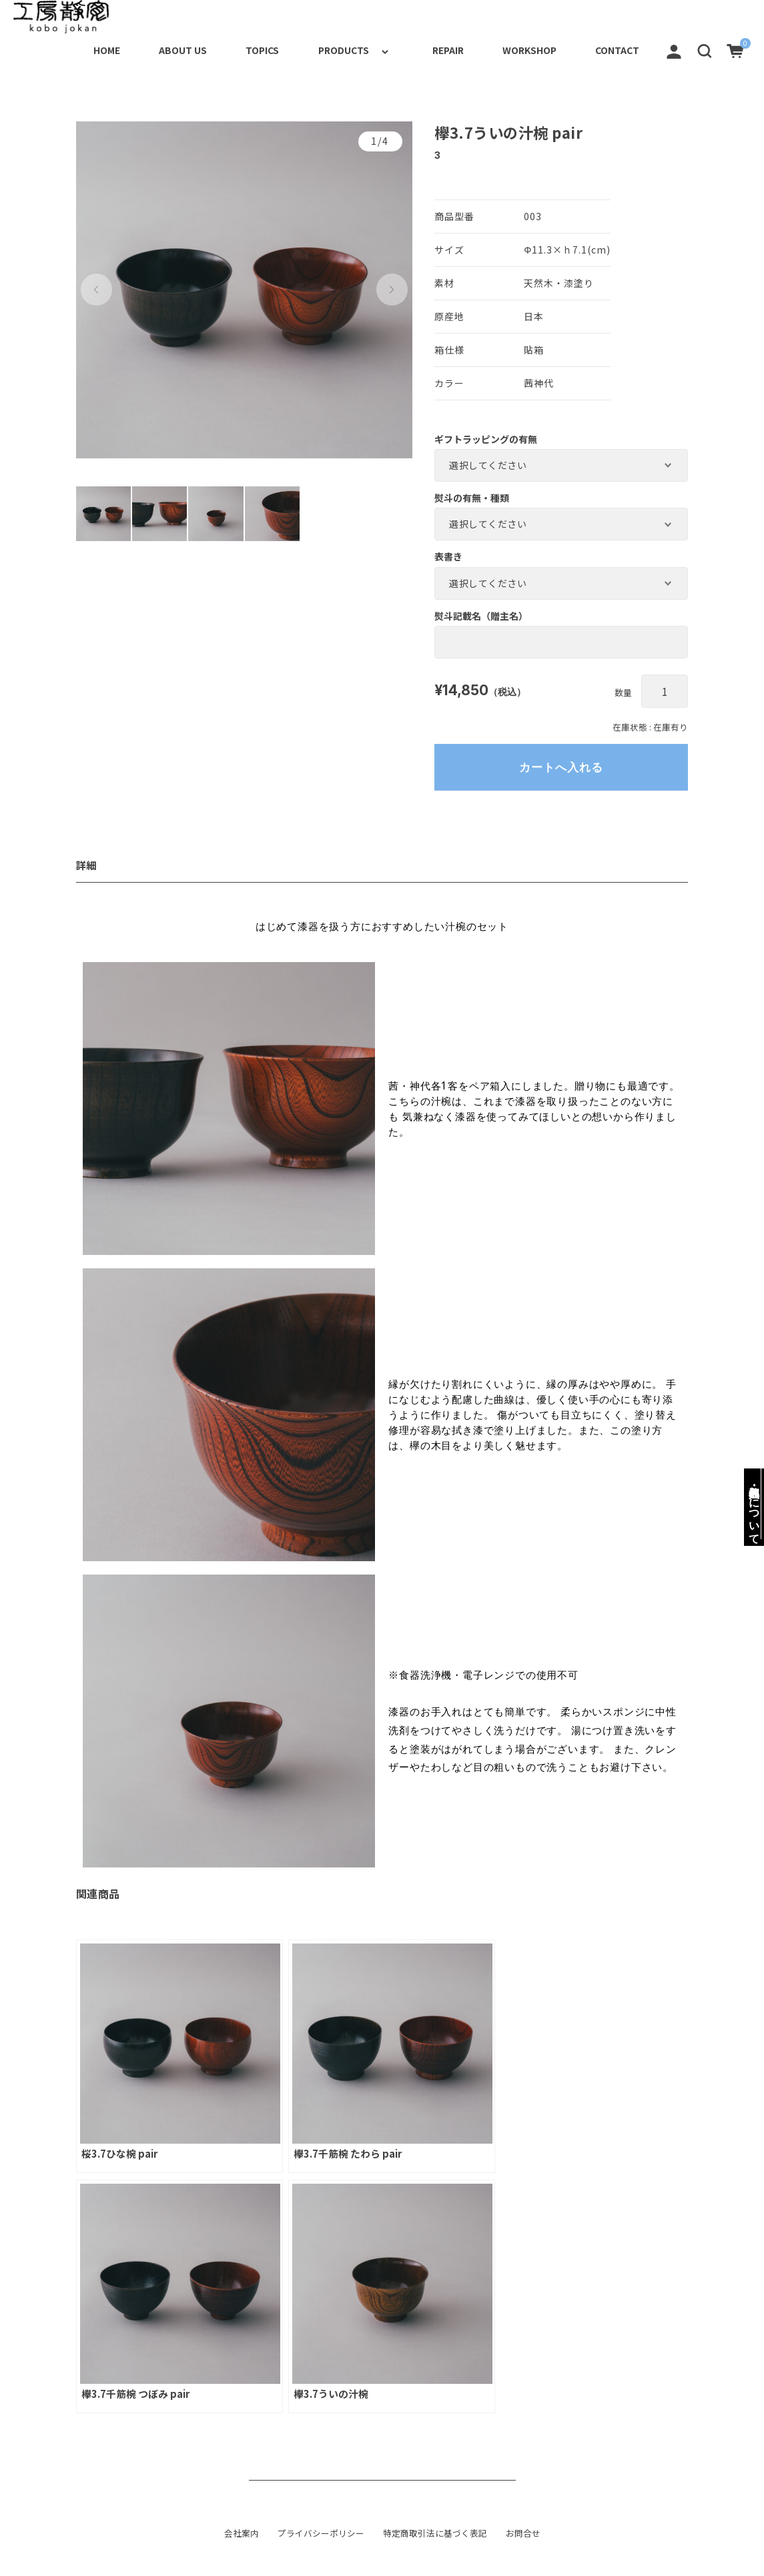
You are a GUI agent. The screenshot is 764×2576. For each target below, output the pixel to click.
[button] (704, 48)
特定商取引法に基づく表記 (435, 2532)
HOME (60, 49)
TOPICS (232, 49)
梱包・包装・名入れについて (754, 1503)
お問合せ (523, 2532)
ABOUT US (145, 49)
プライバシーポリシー (321, 2532)
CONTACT (613, 49)
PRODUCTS (321, 49)
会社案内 (241, 2532)
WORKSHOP (517, 49)
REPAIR (428, 49)
